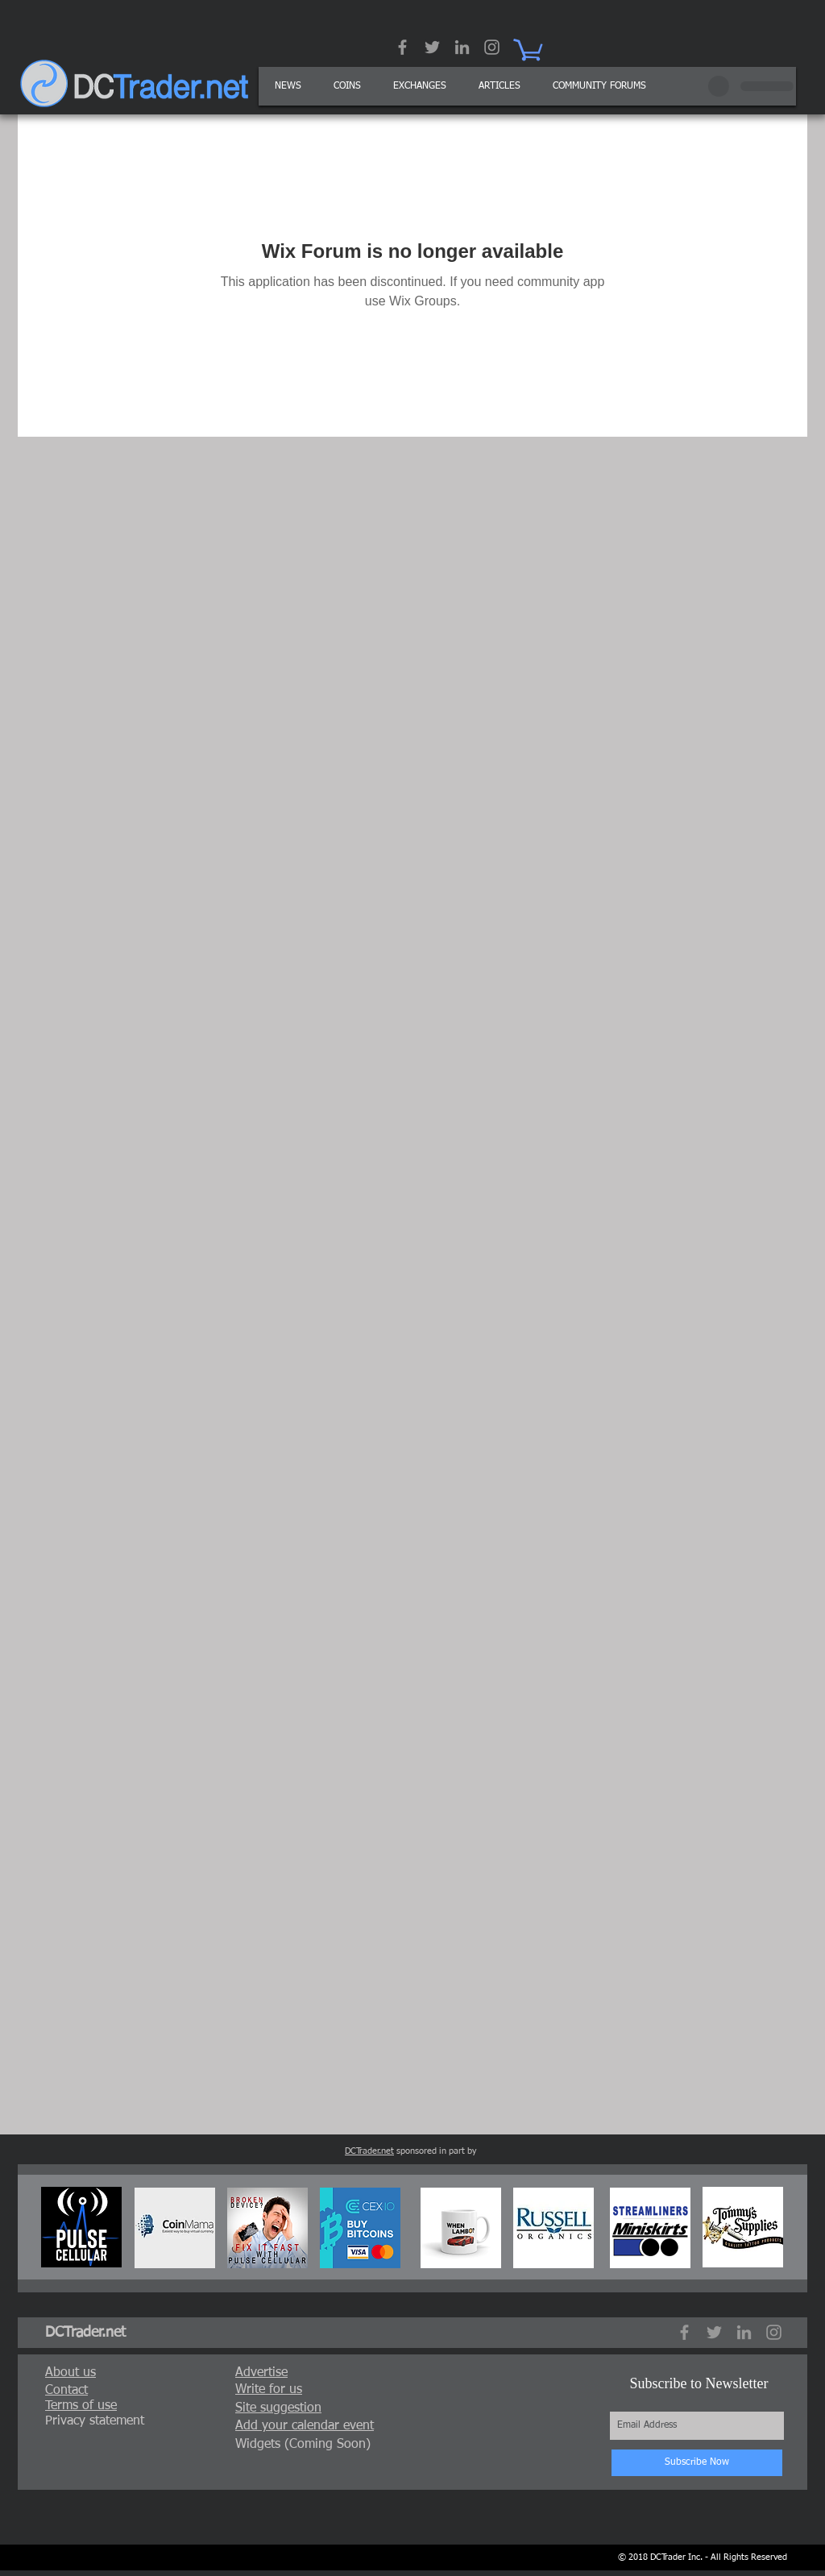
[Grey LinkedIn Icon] (462, 47)
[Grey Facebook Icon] (402, 47)
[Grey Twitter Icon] (432, 47)
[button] (499, 86)
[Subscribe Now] (697, 2463)
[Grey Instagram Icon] (492, 47)
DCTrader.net (369, 2151)
